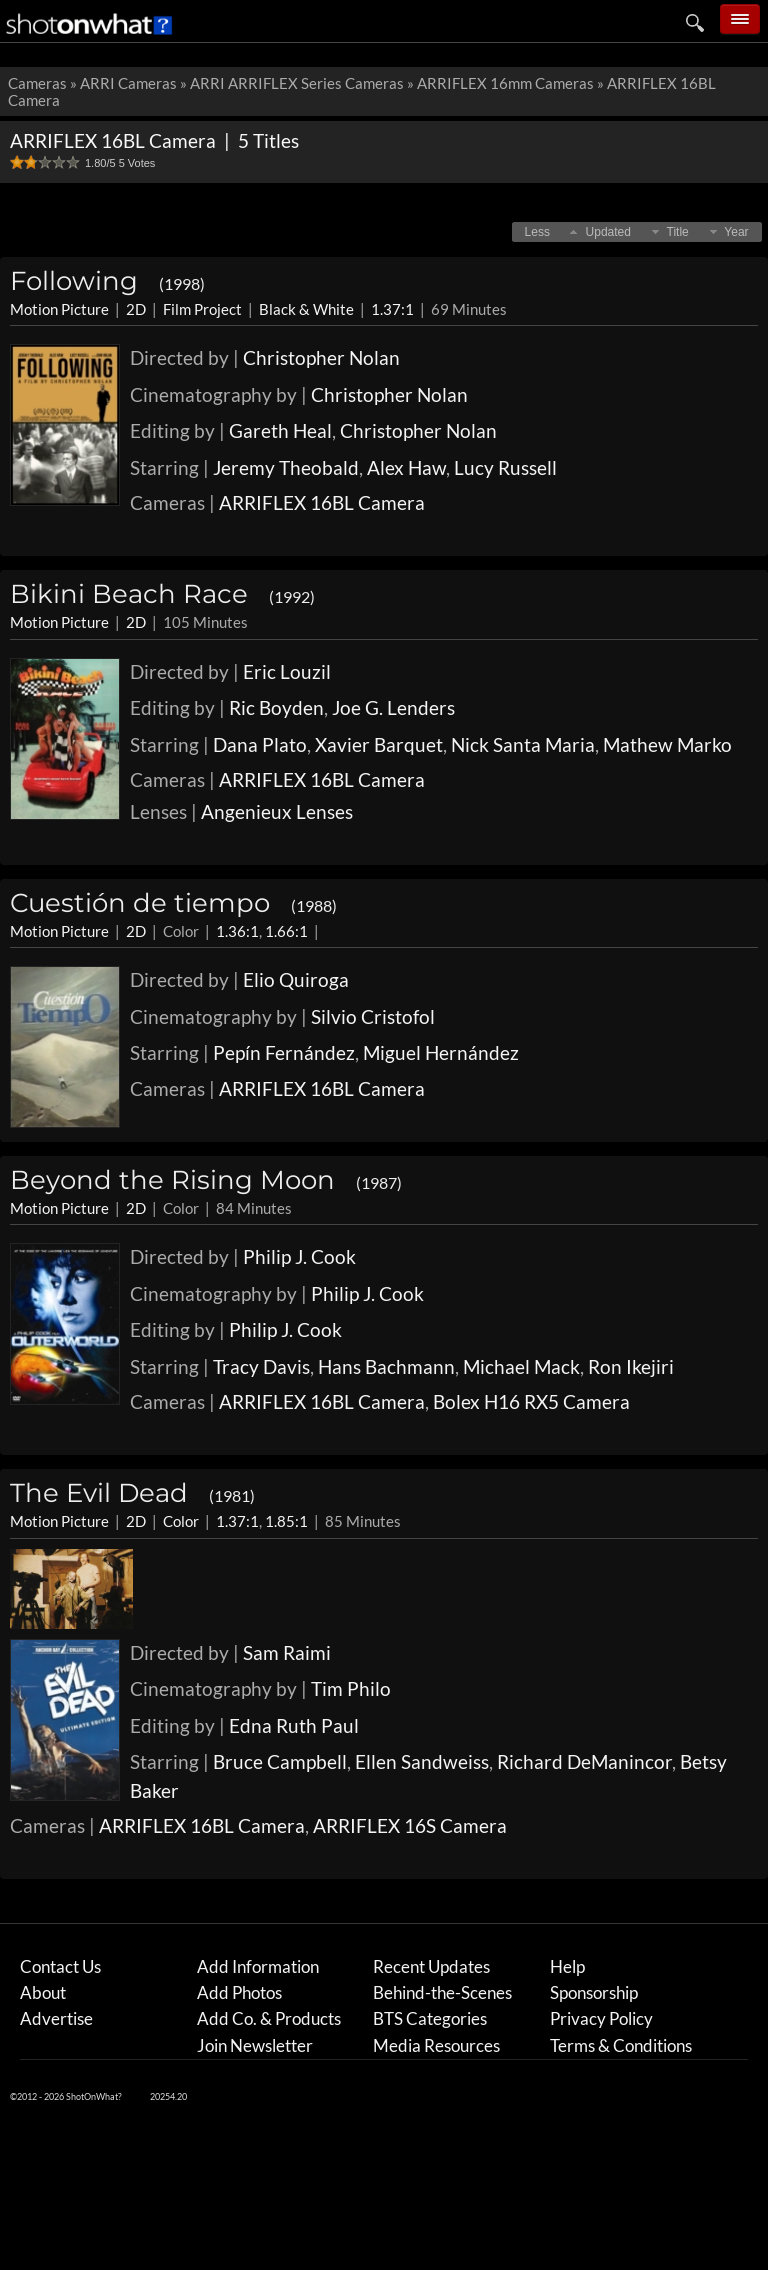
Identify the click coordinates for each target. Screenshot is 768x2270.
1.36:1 (237, 931)
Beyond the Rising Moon (206, 1180)
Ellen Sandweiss (422, 1761)
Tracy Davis (261, 1366)
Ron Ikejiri (631, 1366)
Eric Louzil (287, 671)
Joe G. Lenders (393, 707)
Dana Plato (260, 744)
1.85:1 (286, 1521)
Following (107, 281)
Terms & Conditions (621, 2045)
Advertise (56, 2018)
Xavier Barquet (379, 744)
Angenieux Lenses (277, 811)
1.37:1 (392, 309)
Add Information (258, 1966)
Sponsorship (594, 1992)
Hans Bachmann (386, 1366)
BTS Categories (430, 2018)
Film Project (202, 309)
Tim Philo (351, 1688)
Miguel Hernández (441, 1052)
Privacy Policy (601, 2018)
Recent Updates (431, 1966)
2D (136, 309)
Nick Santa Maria (523, 744)
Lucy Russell (505, 467)
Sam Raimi (287, 1652)
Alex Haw (406, 467)
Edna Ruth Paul (294, 1725)
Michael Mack (521, 1366)
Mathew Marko (667, 744)
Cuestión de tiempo (173, 903)
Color (181, 1521)
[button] (537, 232)
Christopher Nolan (321, 357)
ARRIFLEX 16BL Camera (322, 502)
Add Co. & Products (269, 2018)
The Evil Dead (132, 1493)
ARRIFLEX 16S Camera (410, 1825)
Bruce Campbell (280, 1761)
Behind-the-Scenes (442, 1992)
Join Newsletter (255, 2045)
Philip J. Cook (299, 1256)
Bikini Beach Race (162, 594)
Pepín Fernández (284, 1052)
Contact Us (60, 1966)
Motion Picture (59, 309)
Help (567, 1966)
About (43, 1992)
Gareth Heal (280, 430)
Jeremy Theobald (286, 467)
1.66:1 (286, 931)
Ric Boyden (276, 707)
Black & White (306, 309)
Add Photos (239, 1992)
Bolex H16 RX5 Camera (531, 1401)
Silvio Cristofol (373, 1016)
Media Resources (436, 2045)
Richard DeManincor (584, 1761)
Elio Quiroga (296, 979)
